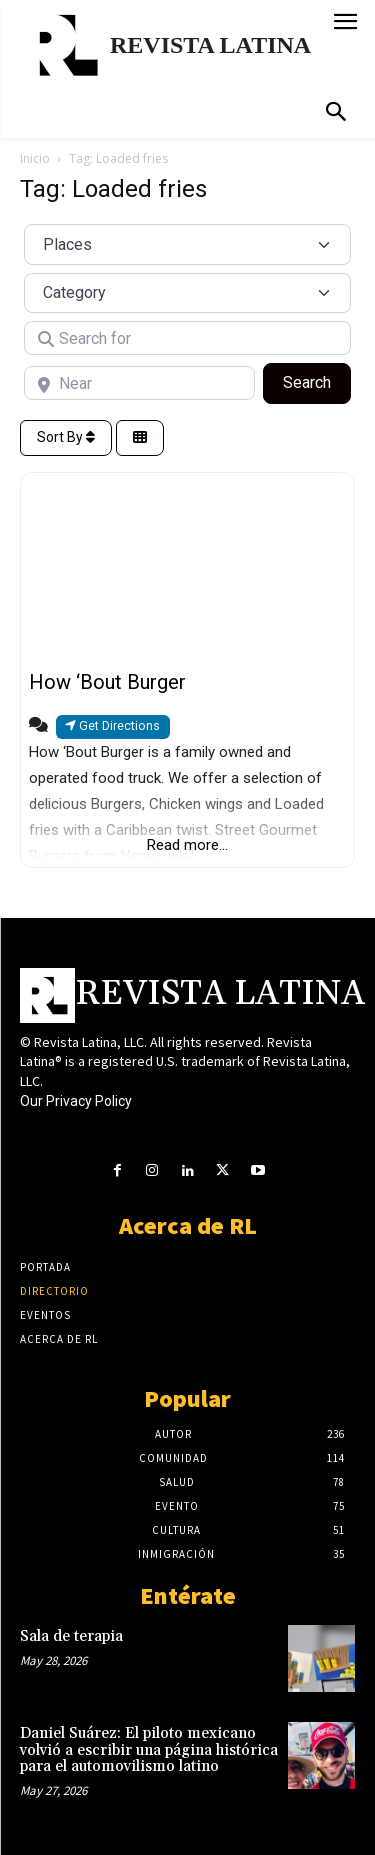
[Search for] (187, 338)
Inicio (35, 158)
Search (317, 381)
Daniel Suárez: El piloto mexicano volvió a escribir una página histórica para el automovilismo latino (149, 1750)
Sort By (66, 437)
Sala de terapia (71, 1636)
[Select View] (140, 438)
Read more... (187, 845)
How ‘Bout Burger (107, 682)
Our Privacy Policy (76, 1101)
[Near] (139, 383)
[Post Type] (187, 244)
